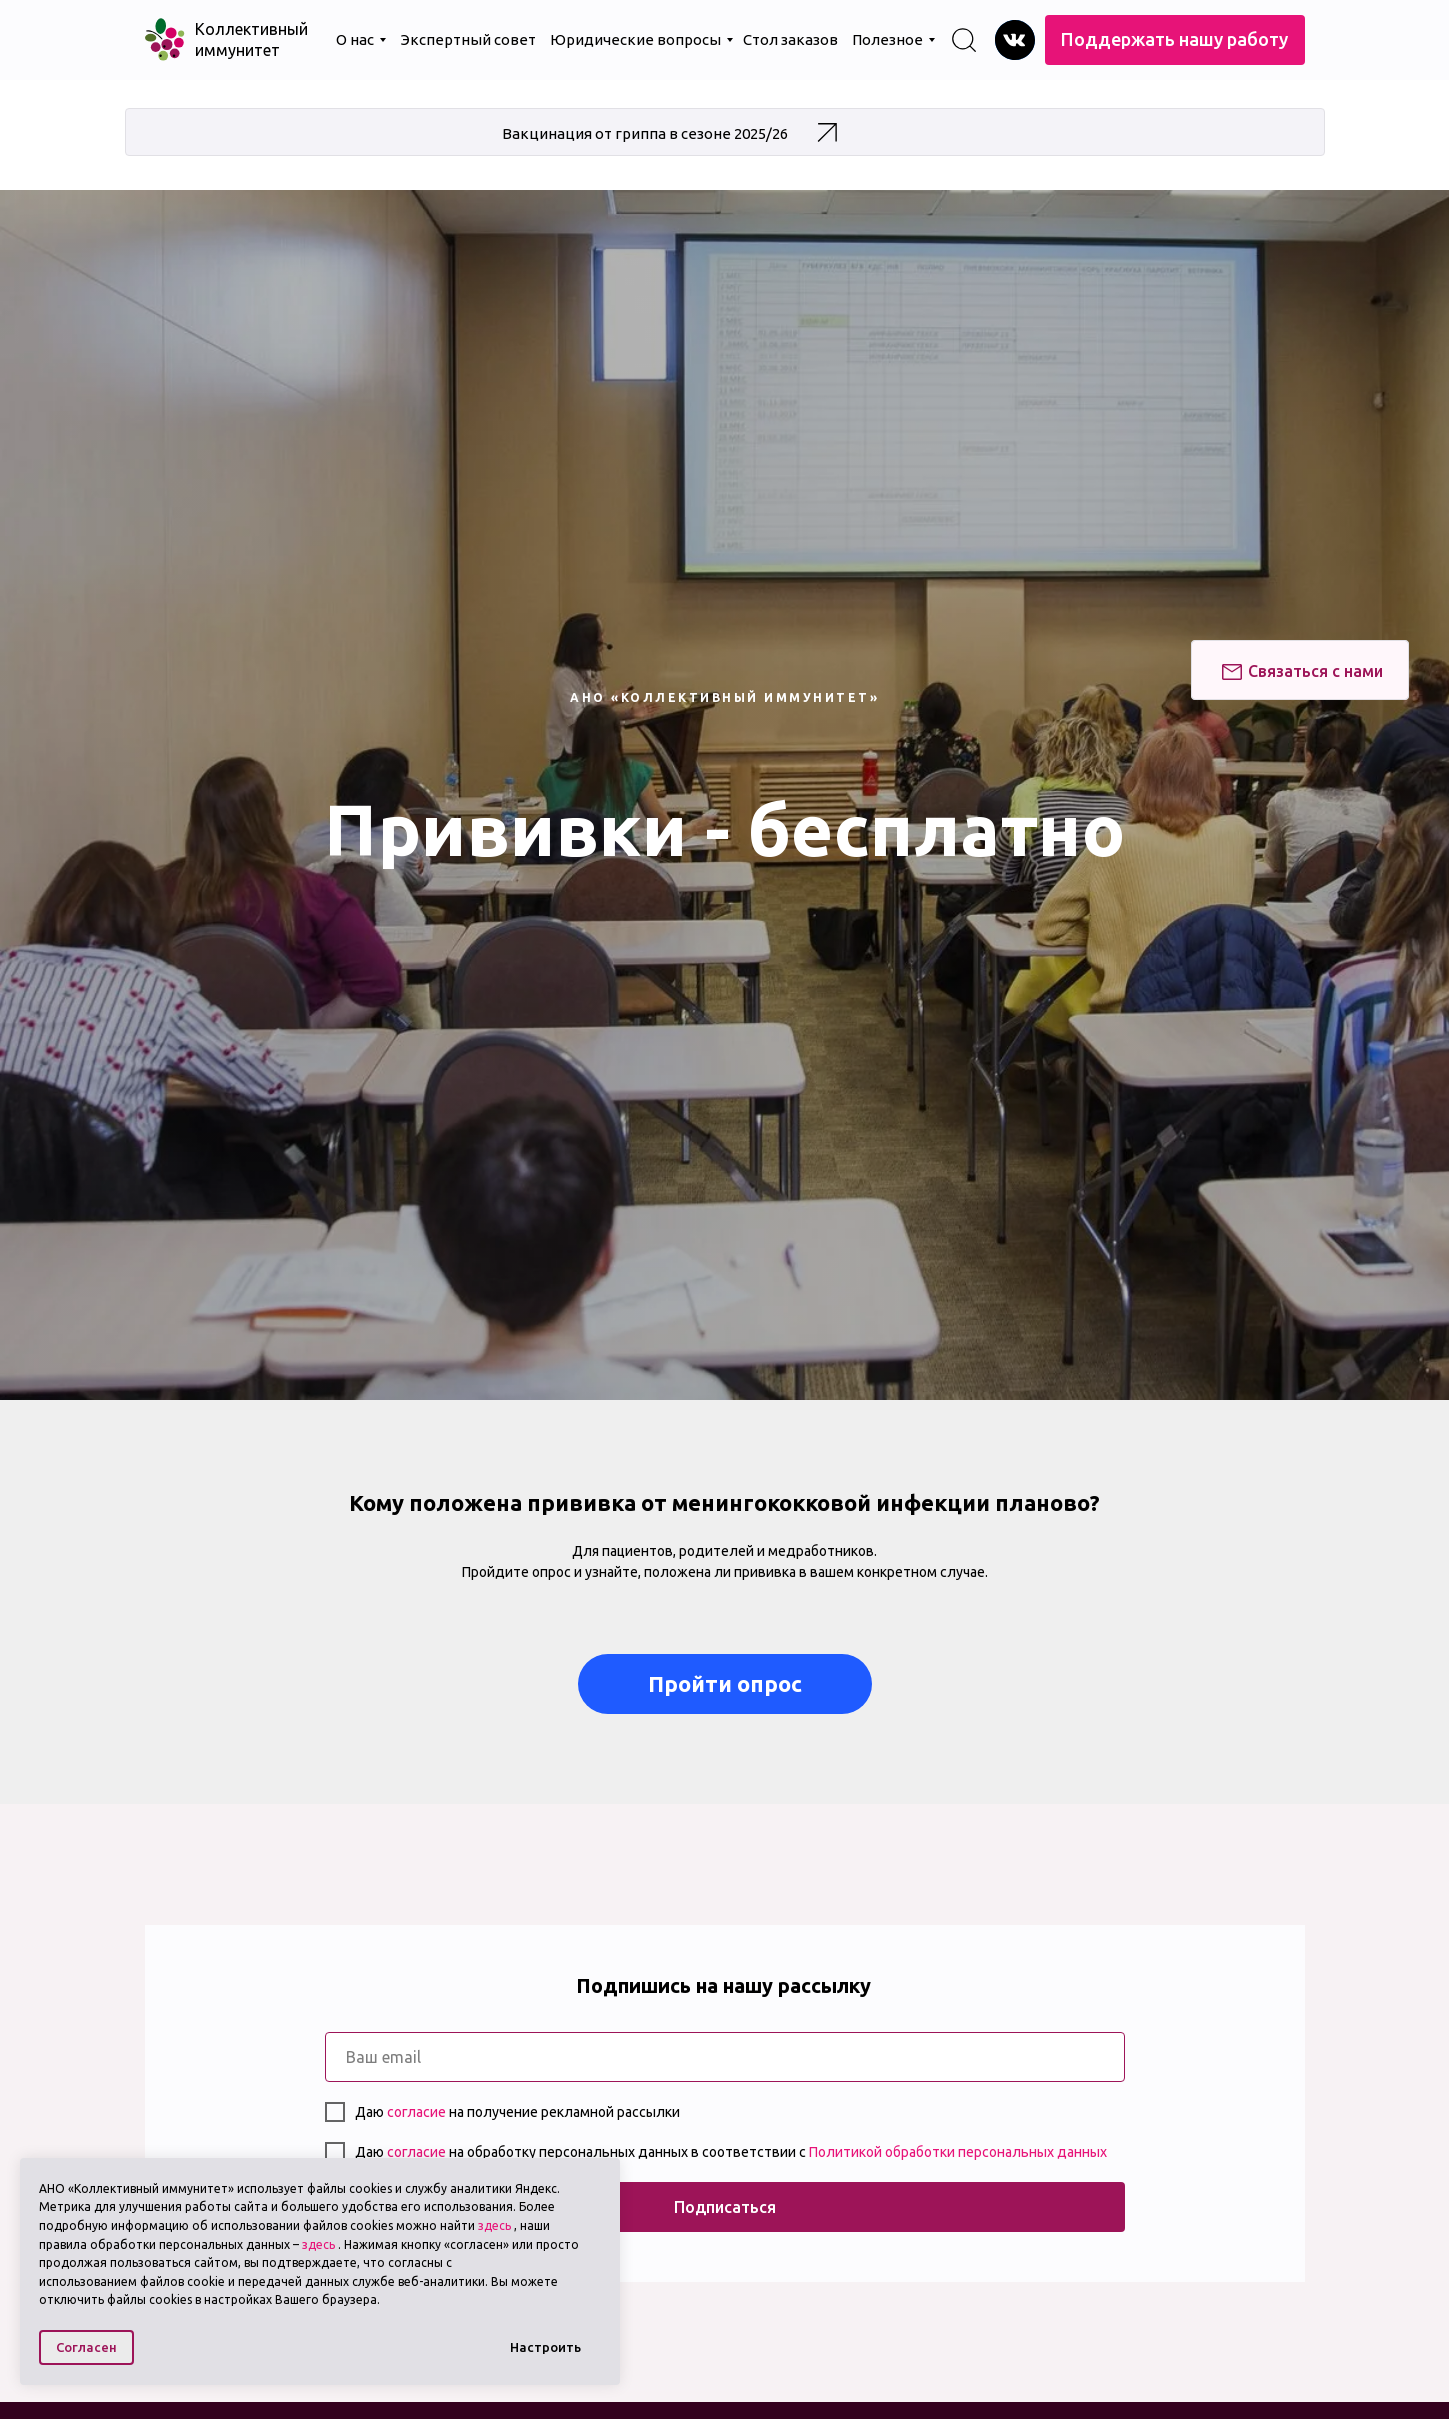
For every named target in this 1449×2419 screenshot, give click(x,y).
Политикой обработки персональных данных (958, 2152)
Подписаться (725, 2207)
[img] (1015, 40)
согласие (418, 2112)
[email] (725, 2057)
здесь (494, 2225)
